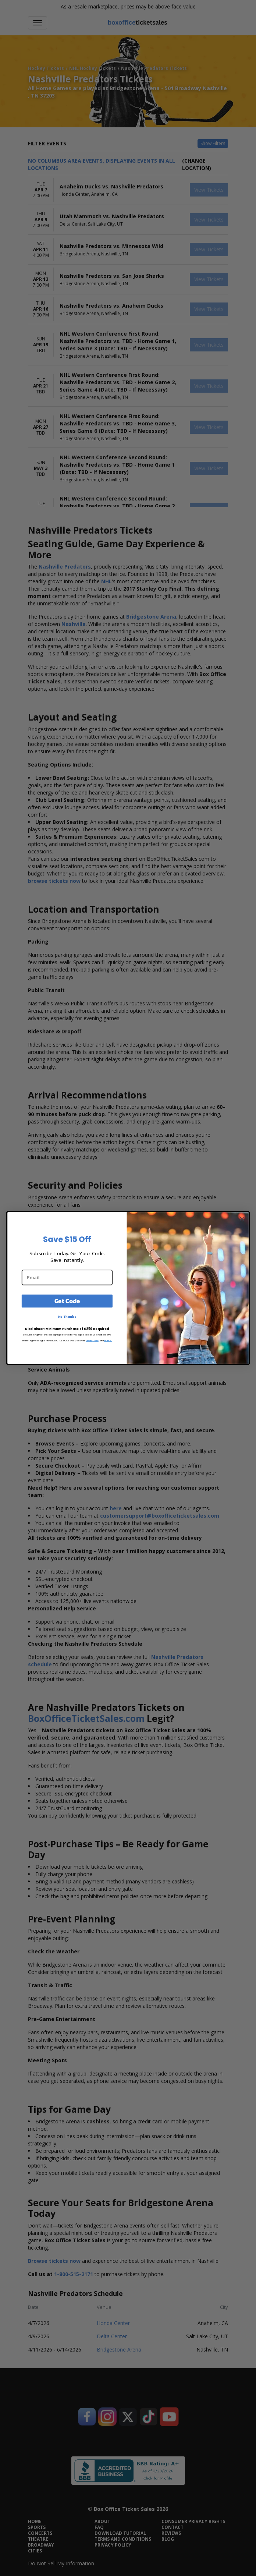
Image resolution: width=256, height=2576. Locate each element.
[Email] (67, 1277)
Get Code (67, 1300)
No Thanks (67, 1316)
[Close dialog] (242, 1218)
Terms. (108, 1340)
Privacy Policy (92, 1340)
